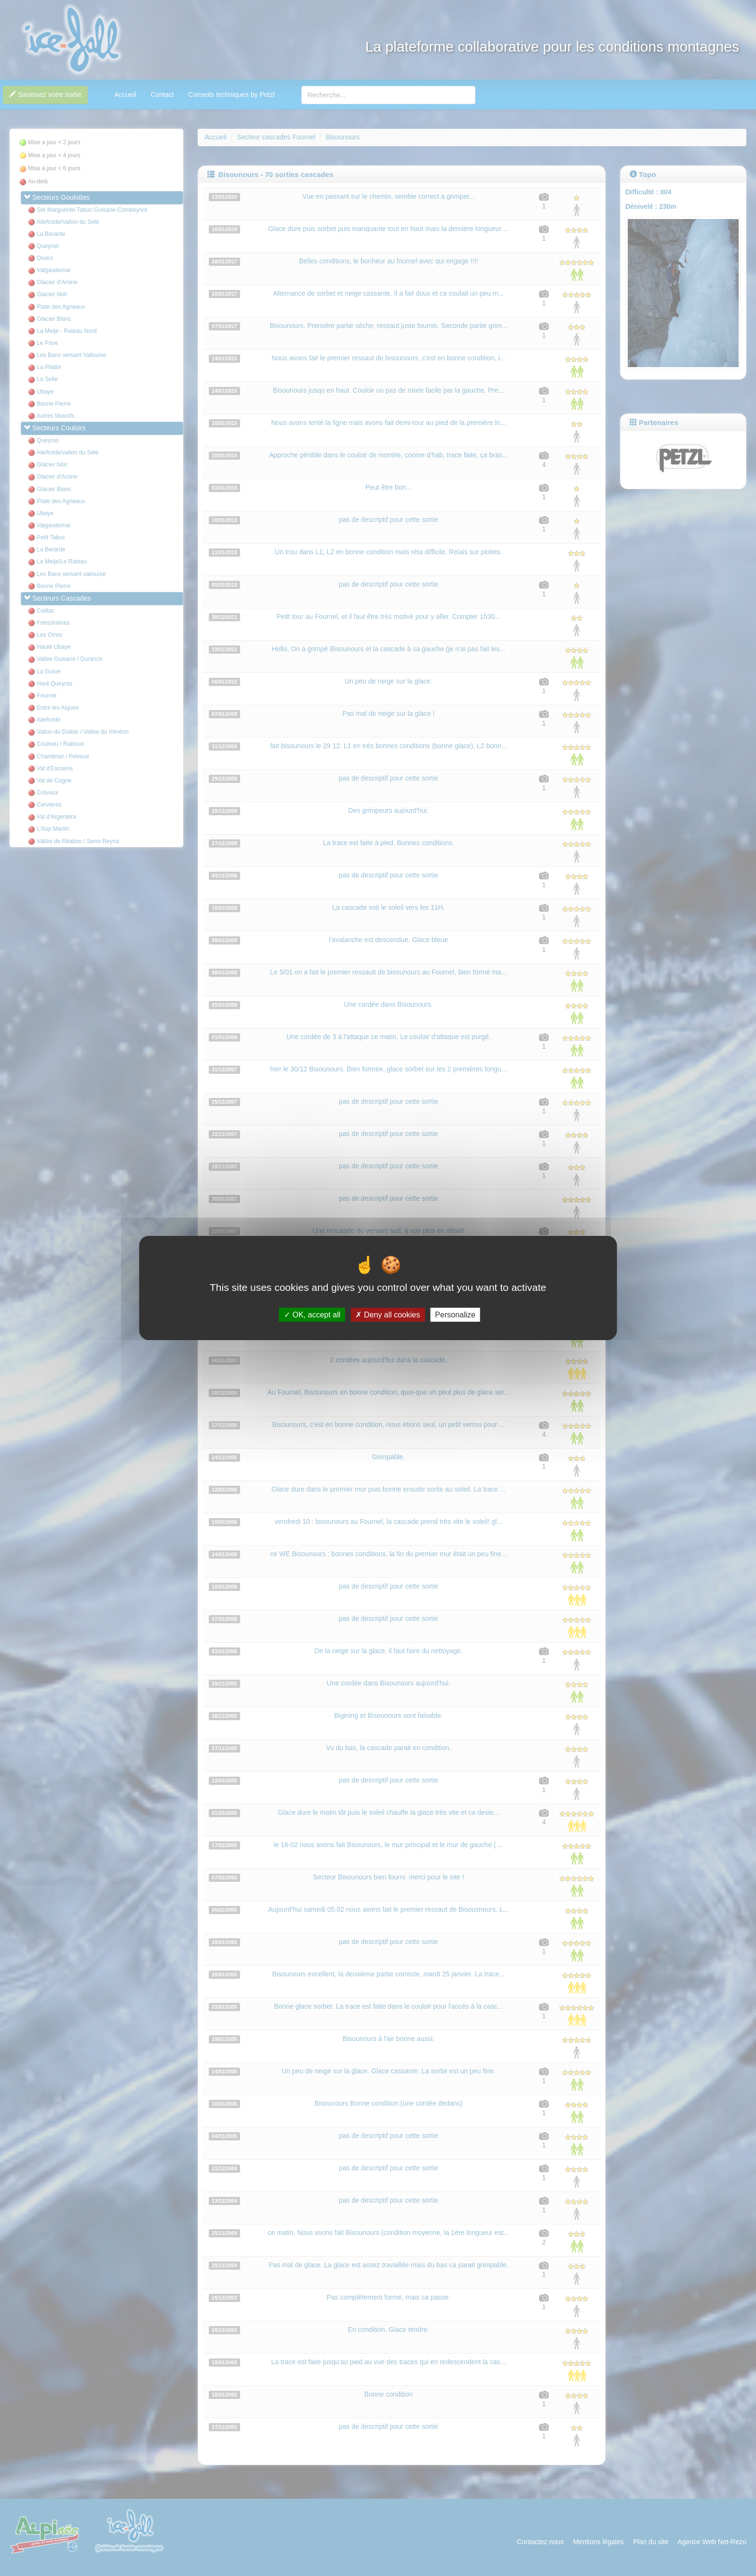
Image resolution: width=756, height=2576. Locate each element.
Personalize (455, 1315)
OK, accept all (312, 1315)
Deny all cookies (387, 1315)
